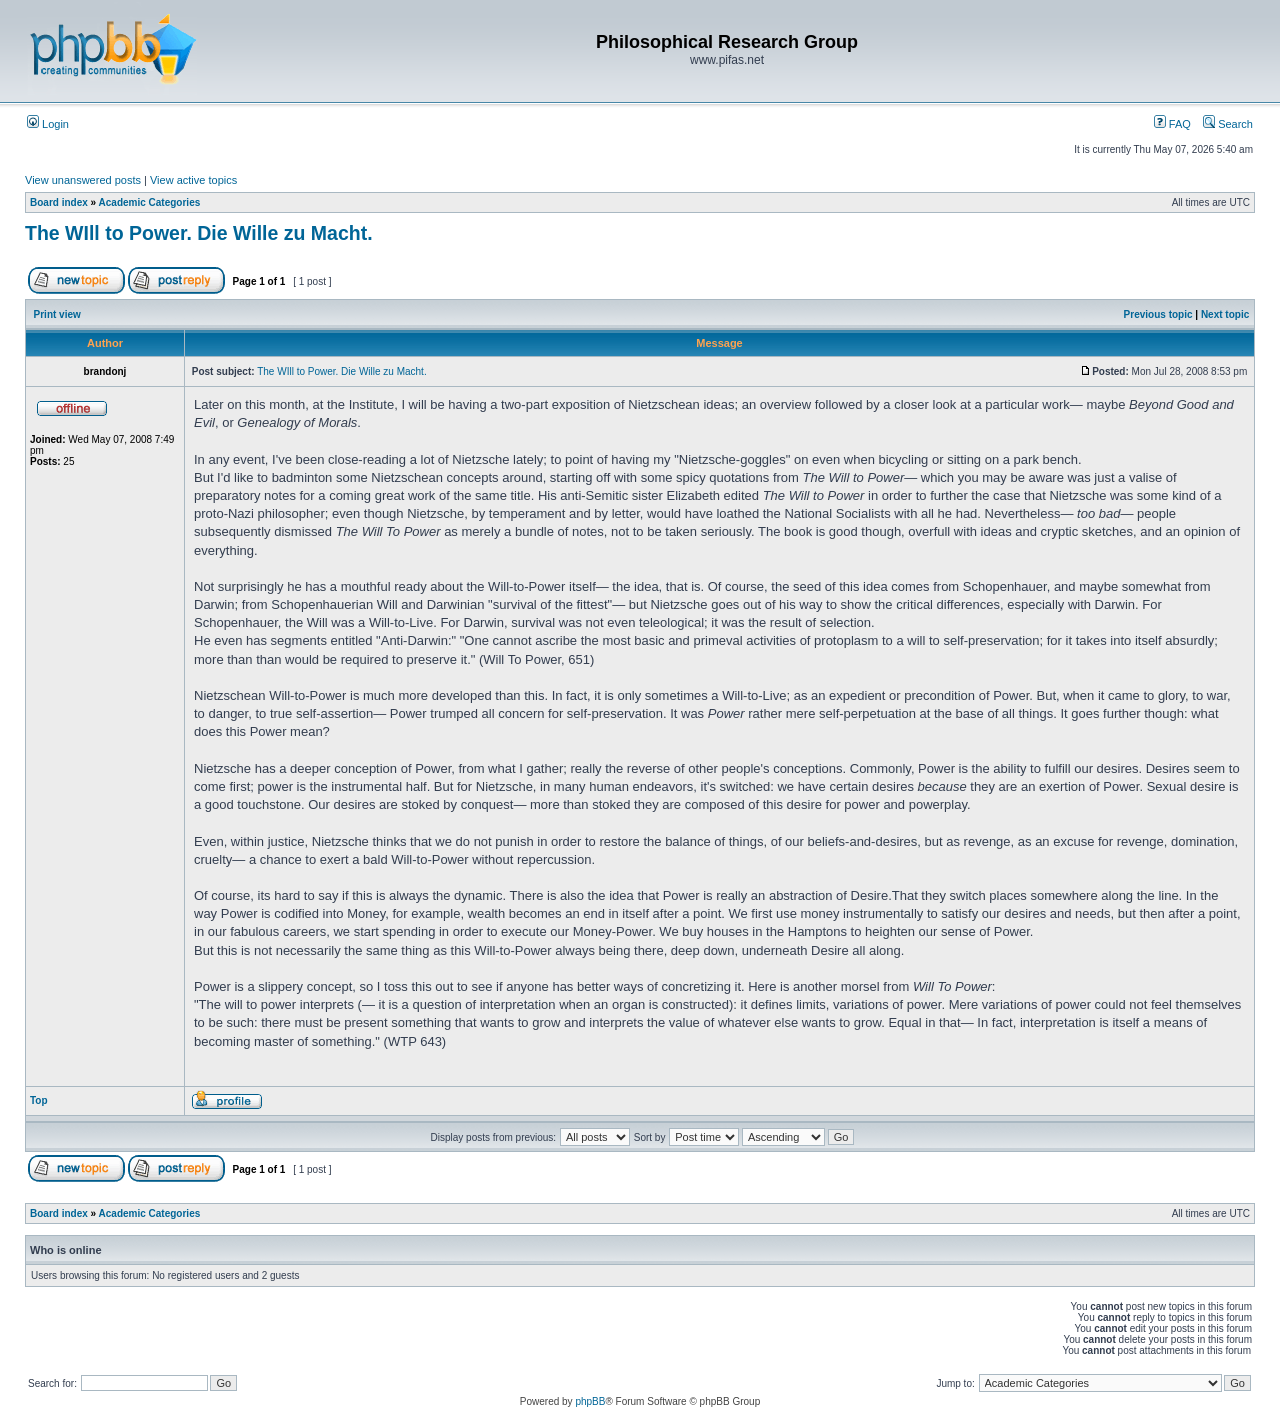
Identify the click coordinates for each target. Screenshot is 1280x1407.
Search (1228, 124)
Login (48, 124)
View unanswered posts (83, 180)
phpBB (590, 1401)
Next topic (1225, 314)
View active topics (193, 180)
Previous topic (1158, 314)
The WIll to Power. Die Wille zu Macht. (199, 233)
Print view (57, 314)
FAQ (1172, 124)
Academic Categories (150, 202)
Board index (59, 202)
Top (39, 1100)
